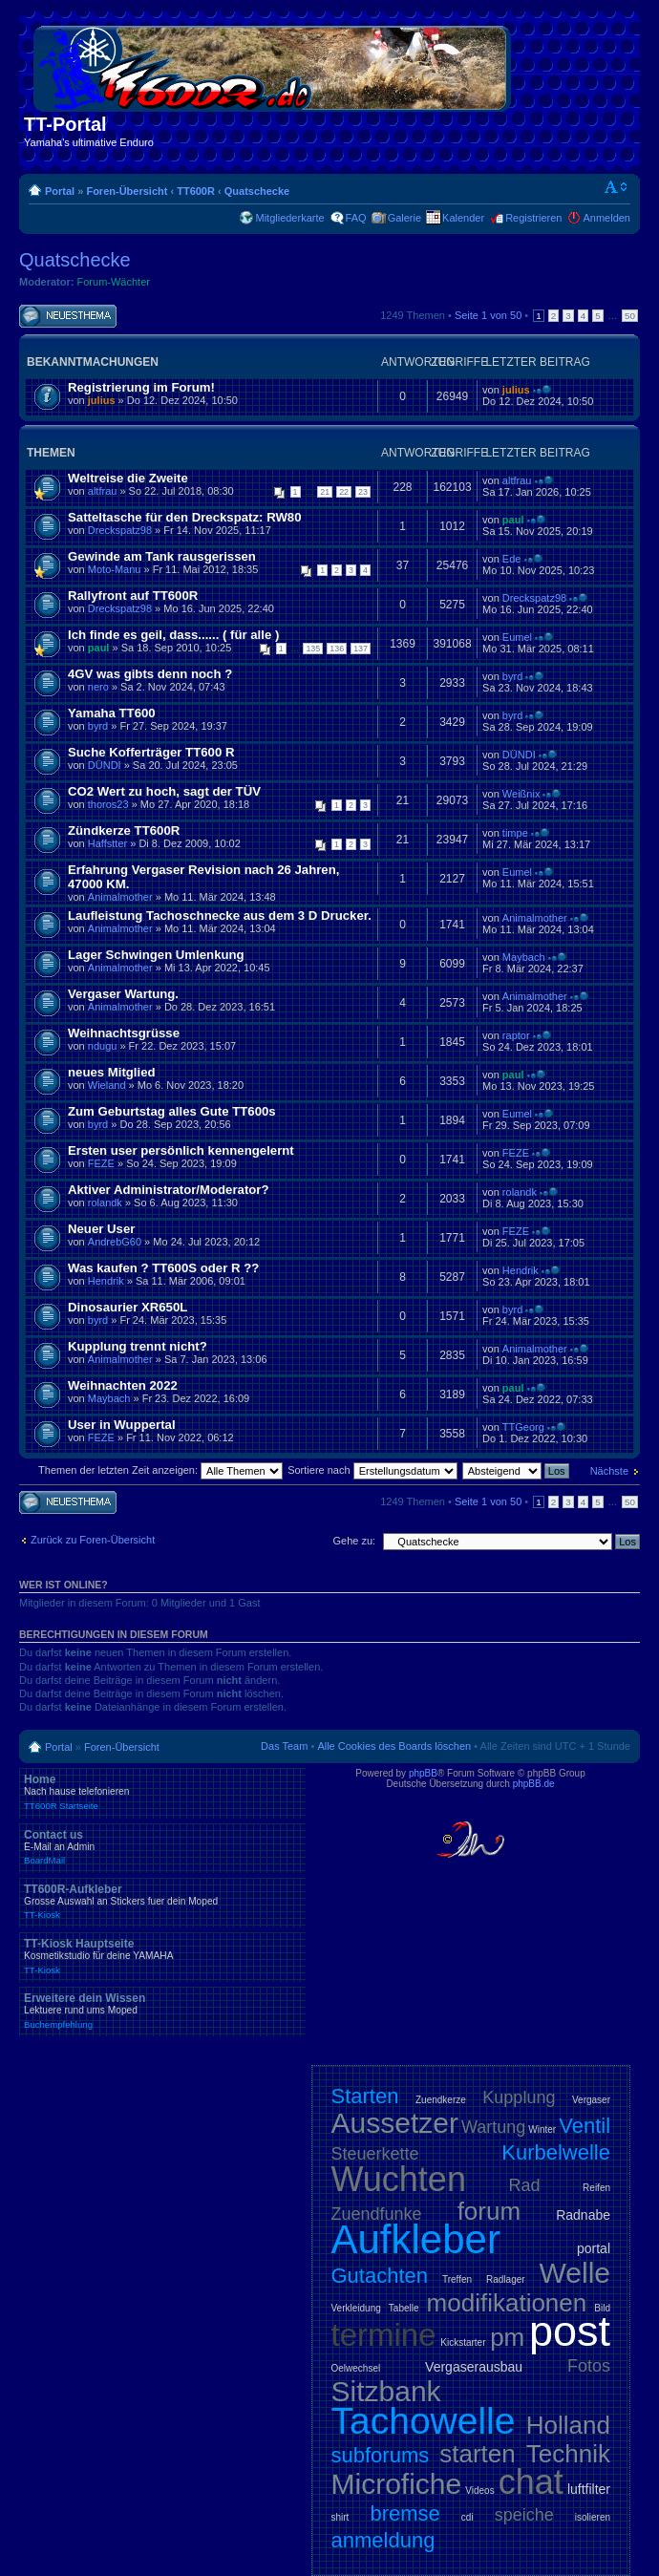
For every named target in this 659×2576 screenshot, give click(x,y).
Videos (479, 2490)
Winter (542, 2129)
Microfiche (396, 2484)
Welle (575, 2273)
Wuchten (398, 2179)
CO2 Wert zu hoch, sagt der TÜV (164, 791)
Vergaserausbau (473, 2366)
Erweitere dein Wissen (162, 2010)
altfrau (102, 491)
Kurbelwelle (555, 2152)
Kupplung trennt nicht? (137, 1346)
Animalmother (120, 897)
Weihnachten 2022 (123, 1385)
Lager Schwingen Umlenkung (156, 954)
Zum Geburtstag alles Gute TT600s (172, 1111)
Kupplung (518, 2097)
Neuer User (101, 1229)
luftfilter (588, 2489)
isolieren (592, 2517)
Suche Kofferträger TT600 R (151, 752)
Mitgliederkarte (289, 218)
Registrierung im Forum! (141, 387)
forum (489, 2211)
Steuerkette (375, 2153)
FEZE (101, 1163)
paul (513, 519)
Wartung (493, 2127)
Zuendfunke (376, 2214)
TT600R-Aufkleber (162, 1902)
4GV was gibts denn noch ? (150, 674)
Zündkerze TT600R (124, 830)
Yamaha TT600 (112, 713)
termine (383, 2334)
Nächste (609, 1471)
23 (363, 492)
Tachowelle (423, 2420)
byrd (512, 676)
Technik (568, 2453)
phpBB (423, 1773)
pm (507, 2337)
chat (531, 2481)
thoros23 (108, 804)
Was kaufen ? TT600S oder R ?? (163, 1268)
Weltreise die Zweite (128, 478)
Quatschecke (256, 191)
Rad (525, 2185)
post (569, 2331)
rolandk (105, 1202)
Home (162, 1792)
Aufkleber (415, 2239)
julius (102, 400)
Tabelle (404, 2308)
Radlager (505, 2279)
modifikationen (507, 2303)
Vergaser (591, 2100)
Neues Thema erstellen (68, 317)
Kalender (463, 218)
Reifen (596, 2187)
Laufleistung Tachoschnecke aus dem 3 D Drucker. (220, 915)
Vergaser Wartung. (123, 994)
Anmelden (606, 218)
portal (593, 2248)
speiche (524, 2514)
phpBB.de (534, 1783)
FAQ (356, 218)
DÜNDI (104, 765)
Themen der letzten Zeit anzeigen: (160, 1470)
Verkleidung (356, 2308)
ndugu (102, 1046)
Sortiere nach (372, 1470)
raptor (516, 1035)
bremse (404, 2513)
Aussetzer (394, 2123)
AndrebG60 (114, 1241)
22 (344, 492)
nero (98, 686)
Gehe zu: (353, 1540)
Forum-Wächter (113, 281)
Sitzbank (386, 2391)
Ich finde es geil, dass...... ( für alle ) (173, 635)
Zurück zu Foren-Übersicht (93, 1539)
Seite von (488, 315)
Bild (602, 2308)
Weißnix (521, 793)
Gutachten (380, 2276)
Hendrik (106, 1281)
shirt (340, 2517)
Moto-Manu (114, 569)
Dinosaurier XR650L (127, 1307)
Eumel (517, 637)
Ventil (584, 2126)
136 (337, 648)
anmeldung (383, 2540)
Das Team (284, 1746)
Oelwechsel (356, 2368)
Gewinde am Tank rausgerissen (162, 556)
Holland (568, 2425)
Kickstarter (462, 2342)
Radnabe (583, 2215)
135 (313, 648)
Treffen (457, 2279)
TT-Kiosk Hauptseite (162, 1956)
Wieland (107, 1085)
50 (630, 315)
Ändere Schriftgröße (616, 187)
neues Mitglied (112, 1072)
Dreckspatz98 (120, 530)
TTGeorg (523, 1427)
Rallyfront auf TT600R (133, 595)
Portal (59, 191)
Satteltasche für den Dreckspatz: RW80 (185, 517)
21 (325, 492)
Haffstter (107, 843)
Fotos (588, 2365)
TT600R (196, 191)
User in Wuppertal (122, 1424)
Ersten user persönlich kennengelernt (181, 1150)
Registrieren (533, 218)
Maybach (523, 957)
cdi (467, 2517)
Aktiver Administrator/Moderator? (168, 1189)
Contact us (162, 1847)
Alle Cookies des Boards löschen (394, 1746)
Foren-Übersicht (126, 191)
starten (477, 2453)
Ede (511, 558)
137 (360, 648)
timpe (515, 833)
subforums (380, 2455)
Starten (365, 2096)
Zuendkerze (440, 2100)
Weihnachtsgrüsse (124, 1033)
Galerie (404, 218)
